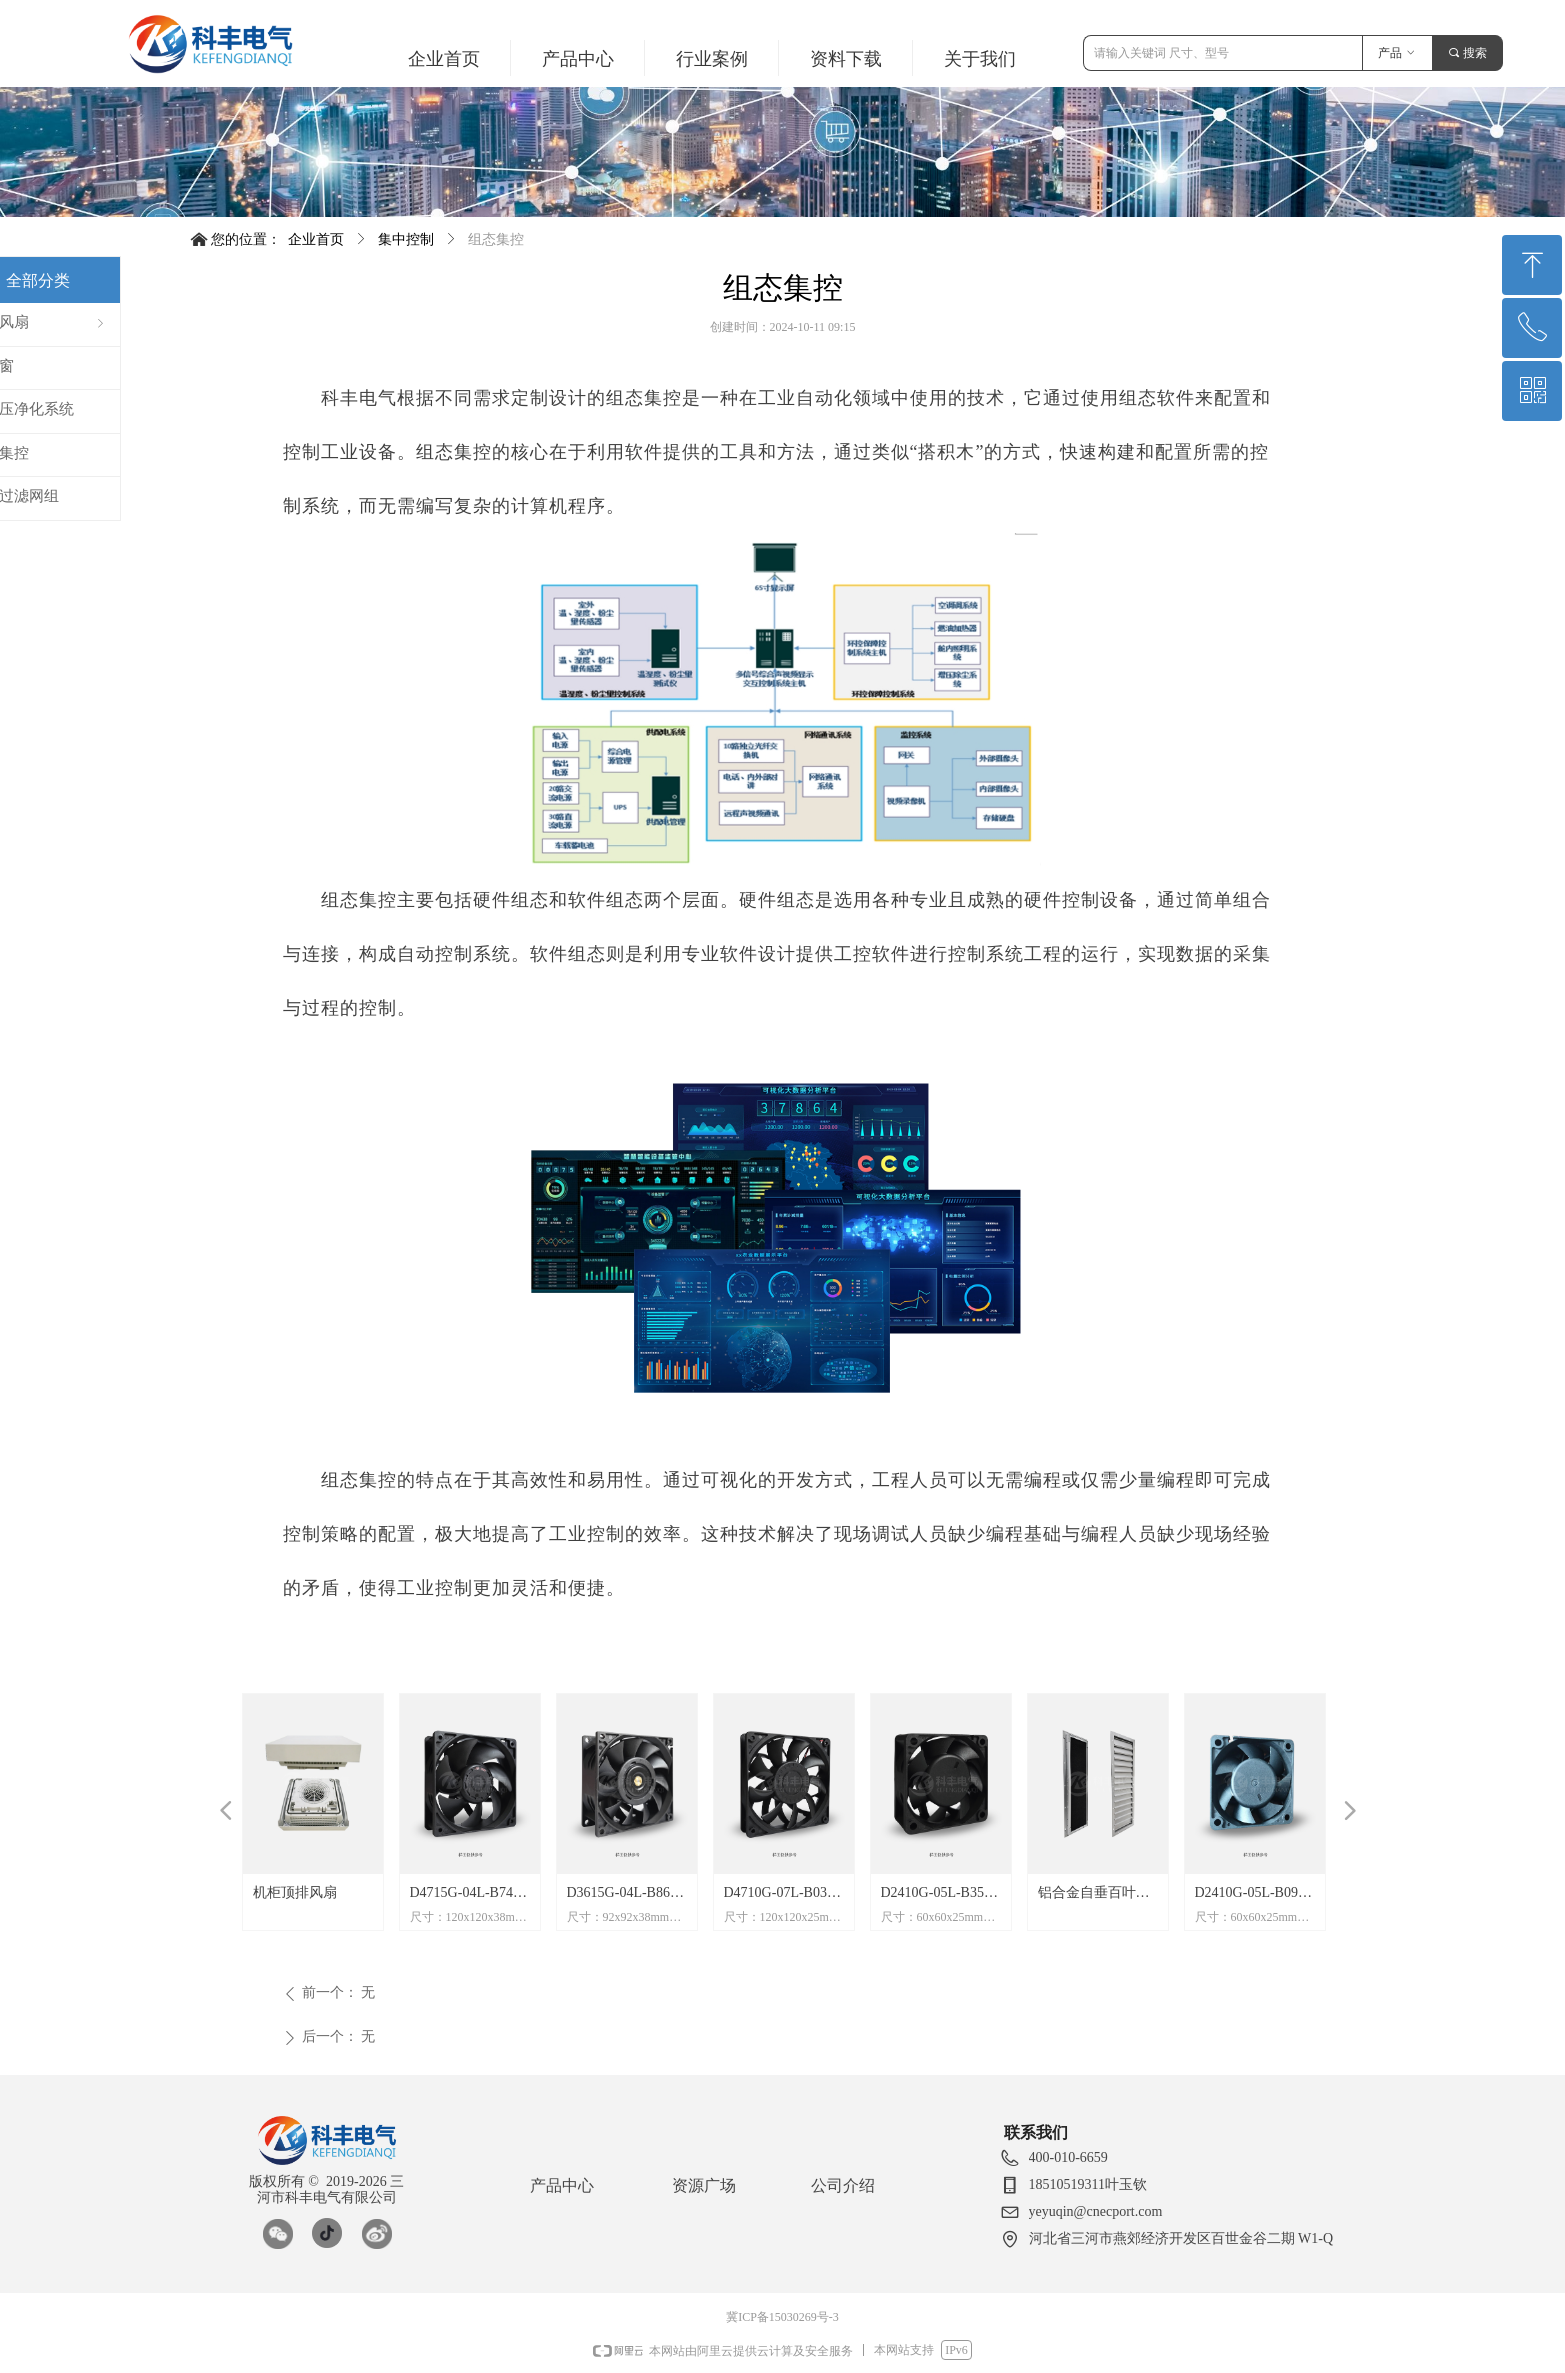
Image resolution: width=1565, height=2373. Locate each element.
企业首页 (316, 239)
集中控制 (406, 239)
